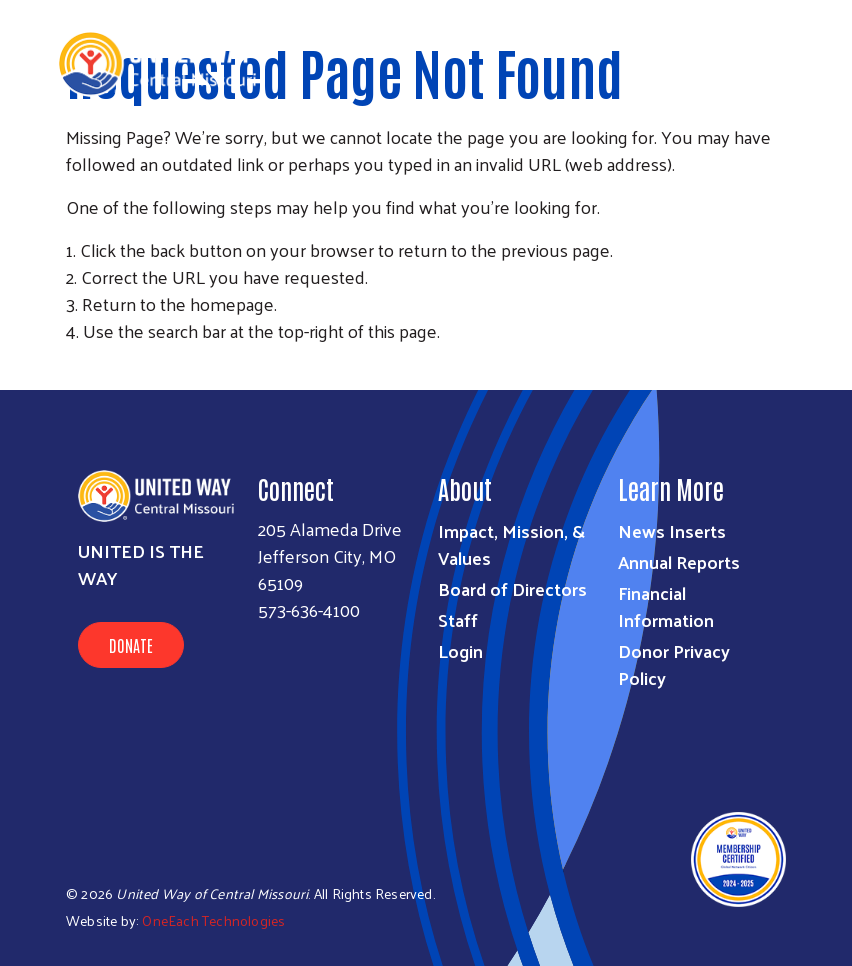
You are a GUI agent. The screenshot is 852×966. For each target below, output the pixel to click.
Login (460, 650)
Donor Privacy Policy (674, 664)
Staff (458, 619)
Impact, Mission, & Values (511, 544)
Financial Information (666, 606)
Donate (131, 645)
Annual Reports (679, 561)
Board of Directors (512, 588)
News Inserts (672, 530)
